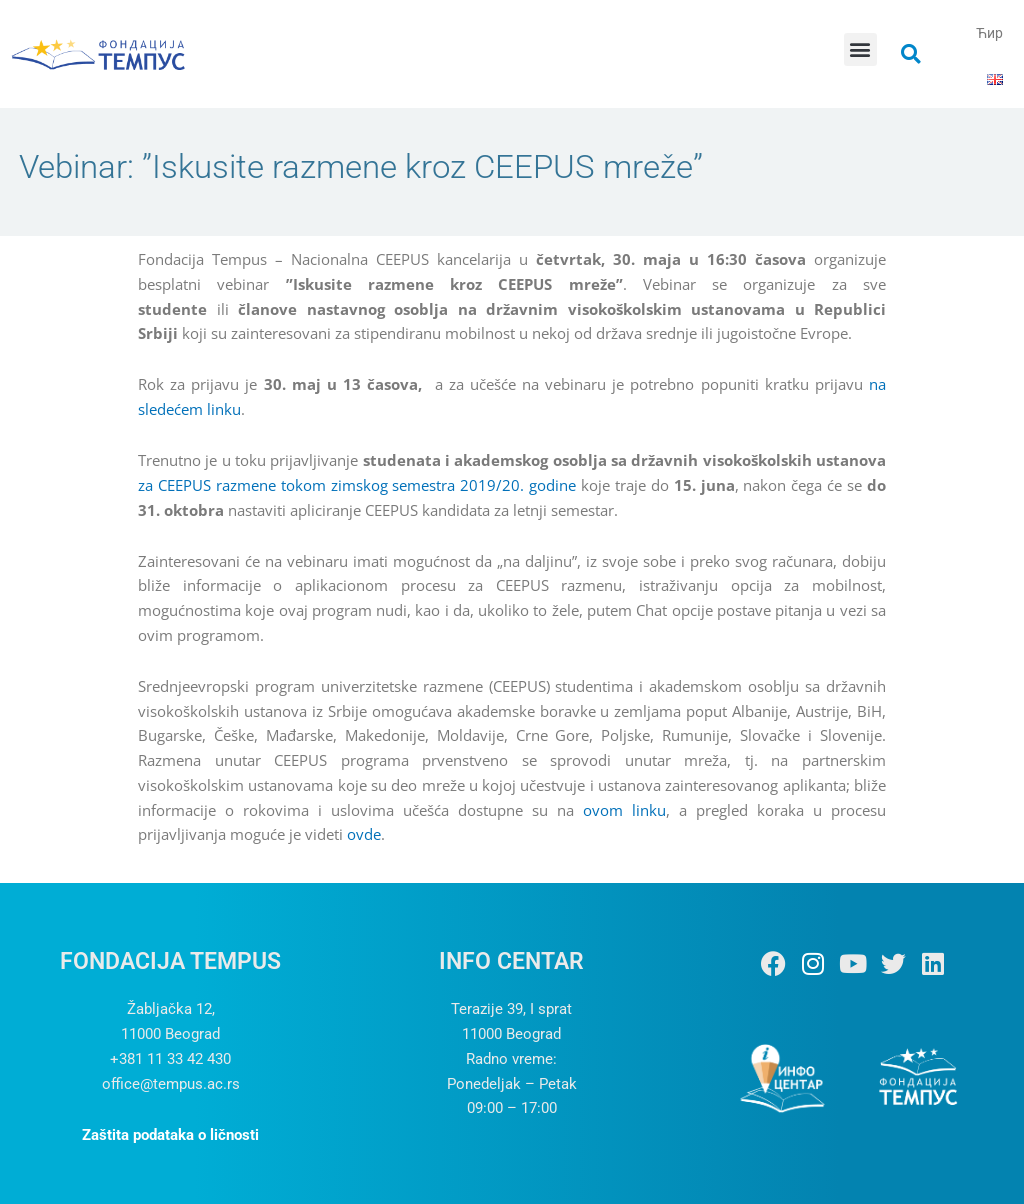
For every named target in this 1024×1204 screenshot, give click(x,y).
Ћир (989, 33)
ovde (364, 834)
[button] (860, 49)
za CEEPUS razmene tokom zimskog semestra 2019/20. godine (357, 485)
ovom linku (624, 810)
